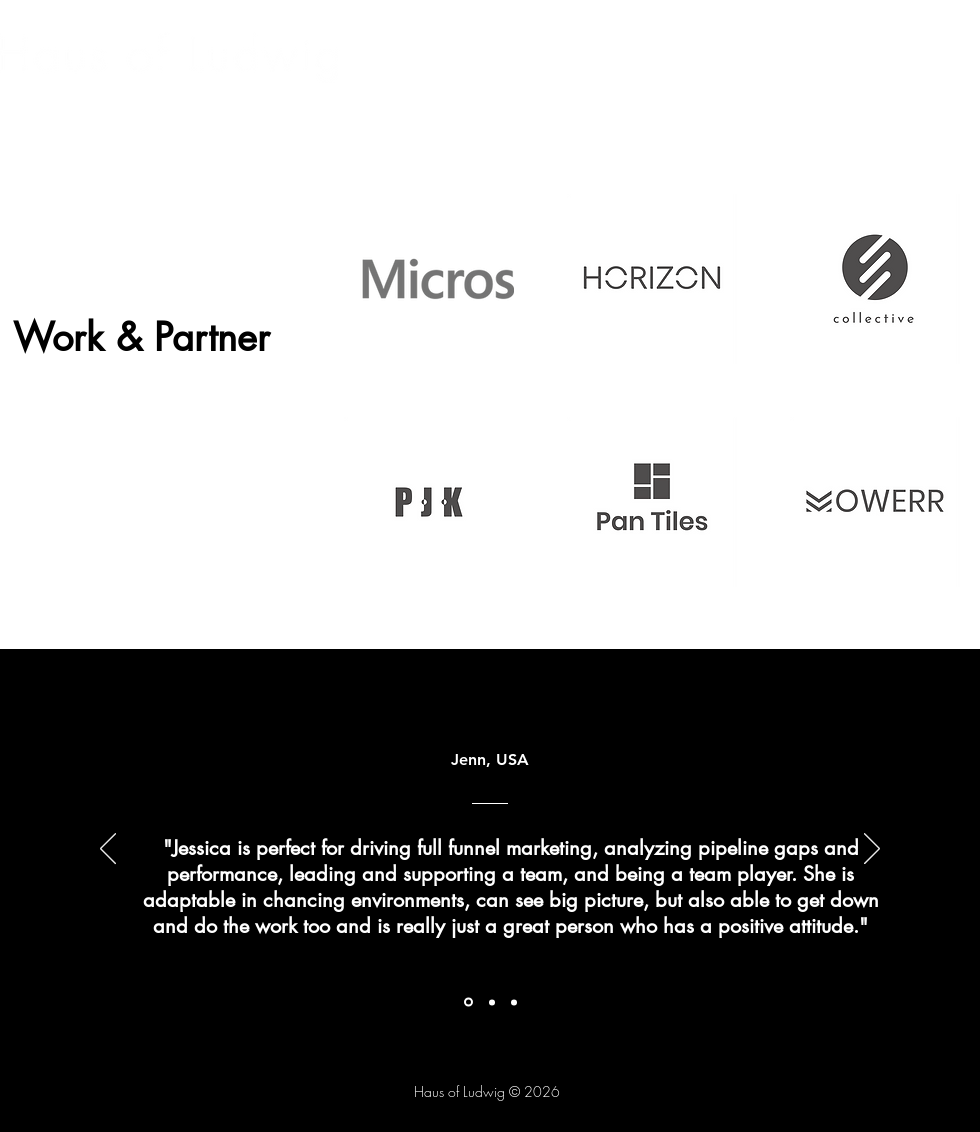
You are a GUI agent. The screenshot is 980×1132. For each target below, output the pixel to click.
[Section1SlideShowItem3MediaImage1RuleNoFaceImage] (514, 1002)
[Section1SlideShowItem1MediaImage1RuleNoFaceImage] (468, 1002)
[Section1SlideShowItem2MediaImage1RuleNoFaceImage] (492, 1002)
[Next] (872, 850)
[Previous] (108, 850)
